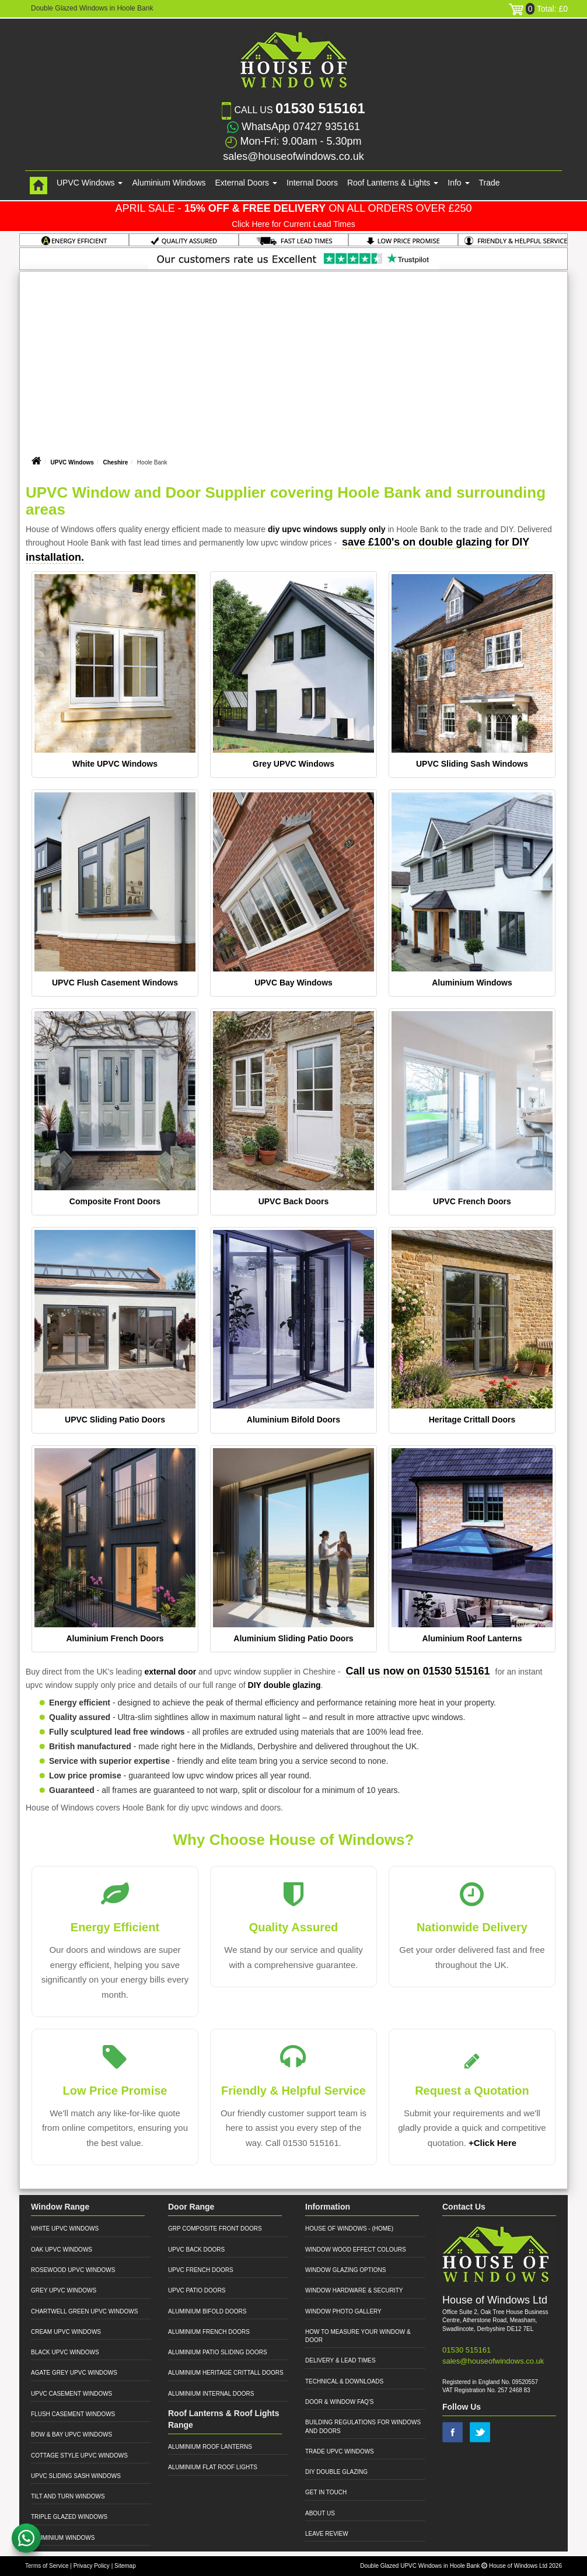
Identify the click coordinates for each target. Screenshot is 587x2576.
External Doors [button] (246, 182)
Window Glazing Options (345, 2270)
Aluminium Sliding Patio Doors (293, 1638)
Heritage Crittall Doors (472, 1419)
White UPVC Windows (115, 763)
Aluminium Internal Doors (211, 2393)
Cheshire (115, 462)
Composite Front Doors (114, 1201)
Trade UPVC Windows (339, 2451)
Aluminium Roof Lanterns (472, 1638)
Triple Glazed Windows (69, 2517)
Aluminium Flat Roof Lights (212, 2467)
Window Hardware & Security (354, 2290)
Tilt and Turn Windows (68, 2496)
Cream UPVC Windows (66, 2332)
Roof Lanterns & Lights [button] (392, 182)
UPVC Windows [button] (90, 182)
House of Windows (336, 2228)
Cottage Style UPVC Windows (79, 2455)
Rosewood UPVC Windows (73, 2270)
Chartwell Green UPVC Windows (84, 2311)
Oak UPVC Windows (61, 2249)
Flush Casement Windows (73, 2414)
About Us (320, 2513)
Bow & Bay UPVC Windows (71, 2434)
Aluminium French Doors (114, 1638)
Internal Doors (312, 182)
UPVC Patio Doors (197, 2290)
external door (170, 1671)
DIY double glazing (284, 1685)
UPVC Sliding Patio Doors (115, 1419)
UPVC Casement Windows (71, 2393)
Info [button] (458, 182)
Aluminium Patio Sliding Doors (217, 2352)
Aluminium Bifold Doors (293, 1419)
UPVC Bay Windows (293, 982)
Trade (489, 182)
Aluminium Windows (168, 182)
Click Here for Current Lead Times (293, 224)
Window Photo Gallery (343, 2311)
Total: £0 (538, 8)
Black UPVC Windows (65, 2352)
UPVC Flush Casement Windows (115, 982)
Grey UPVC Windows (293, 763)
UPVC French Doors (472, 1201)
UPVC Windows (72, 462)
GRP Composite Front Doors (215, 2228)
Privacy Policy (92, 2566)
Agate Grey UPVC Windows (74, 2372)
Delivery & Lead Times (340, 2360)
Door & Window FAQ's (339, 2402)
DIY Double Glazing (336, 2472)
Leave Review (326, 2533)
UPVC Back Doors (293, 1201)
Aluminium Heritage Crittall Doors (226, 2372)
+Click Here (492, 2143)
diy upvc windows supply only (326, 529)
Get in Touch (326, 2492)
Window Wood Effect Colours (355, 2249)
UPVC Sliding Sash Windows (472, 763)
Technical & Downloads (344, 2381)
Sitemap (125, 2566)
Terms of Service (46, 2566)
